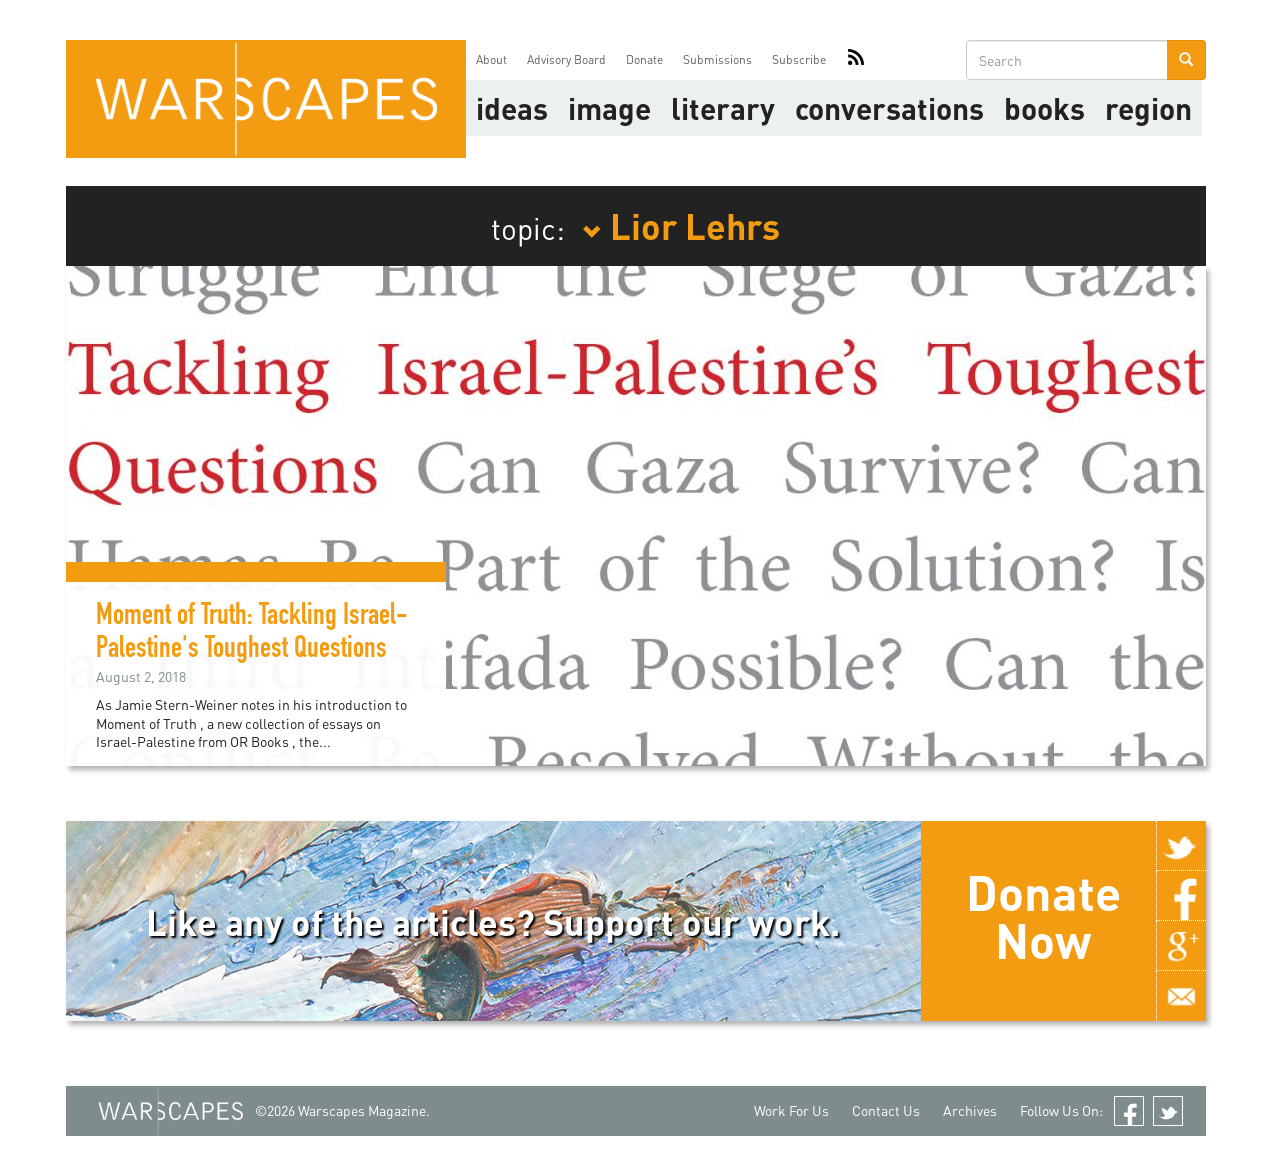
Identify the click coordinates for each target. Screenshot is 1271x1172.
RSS (856, 60)
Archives (970, 1110)
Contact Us (886, 1110)
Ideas (512, 108)
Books (1044, 108)
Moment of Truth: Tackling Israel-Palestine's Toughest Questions (252, 634)
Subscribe (799, 59)
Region (1148, 108)
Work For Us (791, 1110)
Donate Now (1043, 916)
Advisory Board (566, 59)
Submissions (717, 59)
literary (723, 108)
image (609, 108)
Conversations (889, 108)
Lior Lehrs (681, 225)
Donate (644, 59)
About (491, 59)
